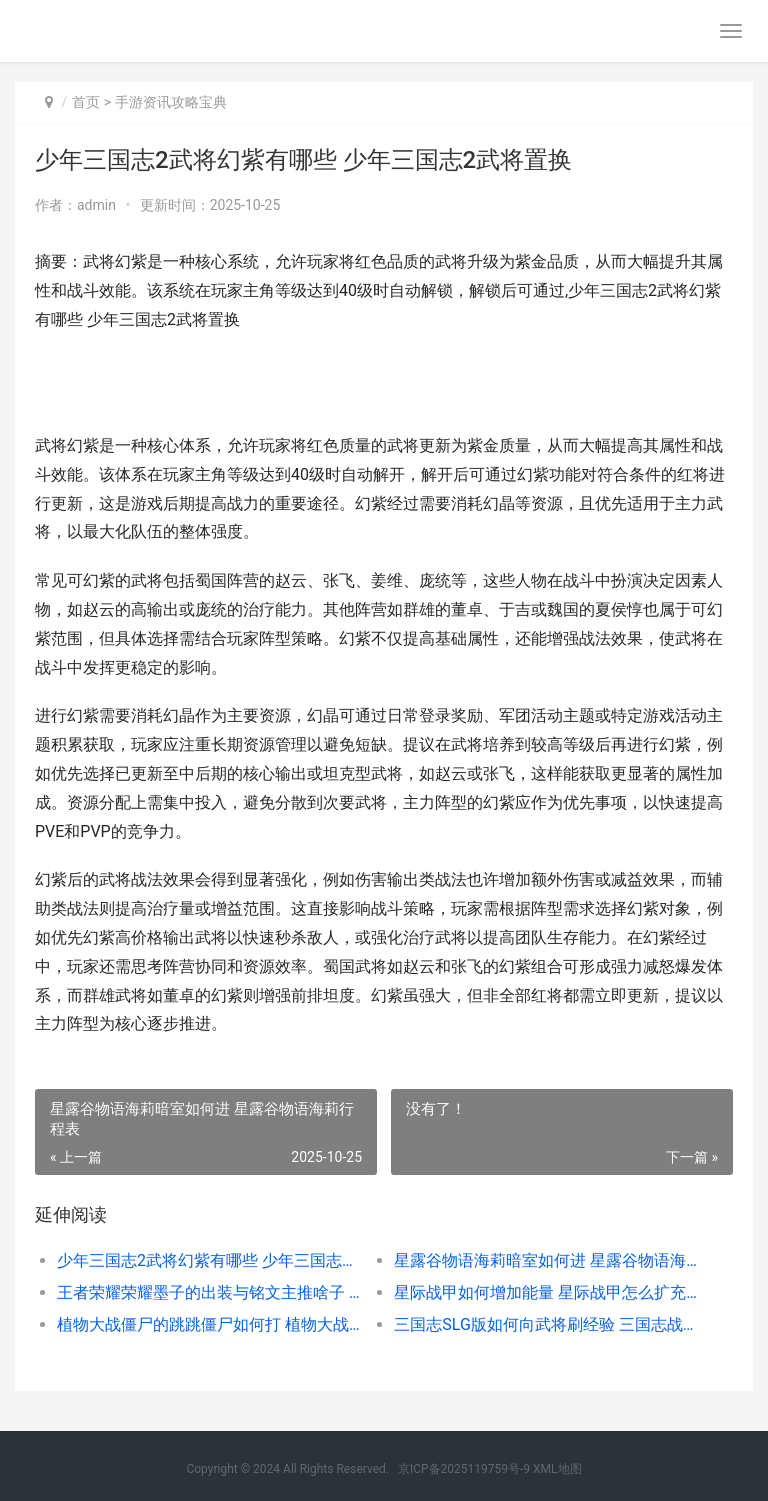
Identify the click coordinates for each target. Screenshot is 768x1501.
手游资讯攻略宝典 (171, 102)
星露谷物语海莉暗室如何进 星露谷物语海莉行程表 (546, 1260)
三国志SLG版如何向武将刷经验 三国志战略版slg (546, 1324)
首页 (86, 102)
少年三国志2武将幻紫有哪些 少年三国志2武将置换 (209, 1260)
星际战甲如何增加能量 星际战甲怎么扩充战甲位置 (546, 1292)
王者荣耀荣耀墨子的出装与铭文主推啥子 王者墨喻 (209, 1292)
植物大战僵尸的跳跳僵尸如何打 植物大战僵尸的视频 (209, 1324)
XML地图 (557, 1469)
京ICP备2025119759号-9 (464, 1469)
